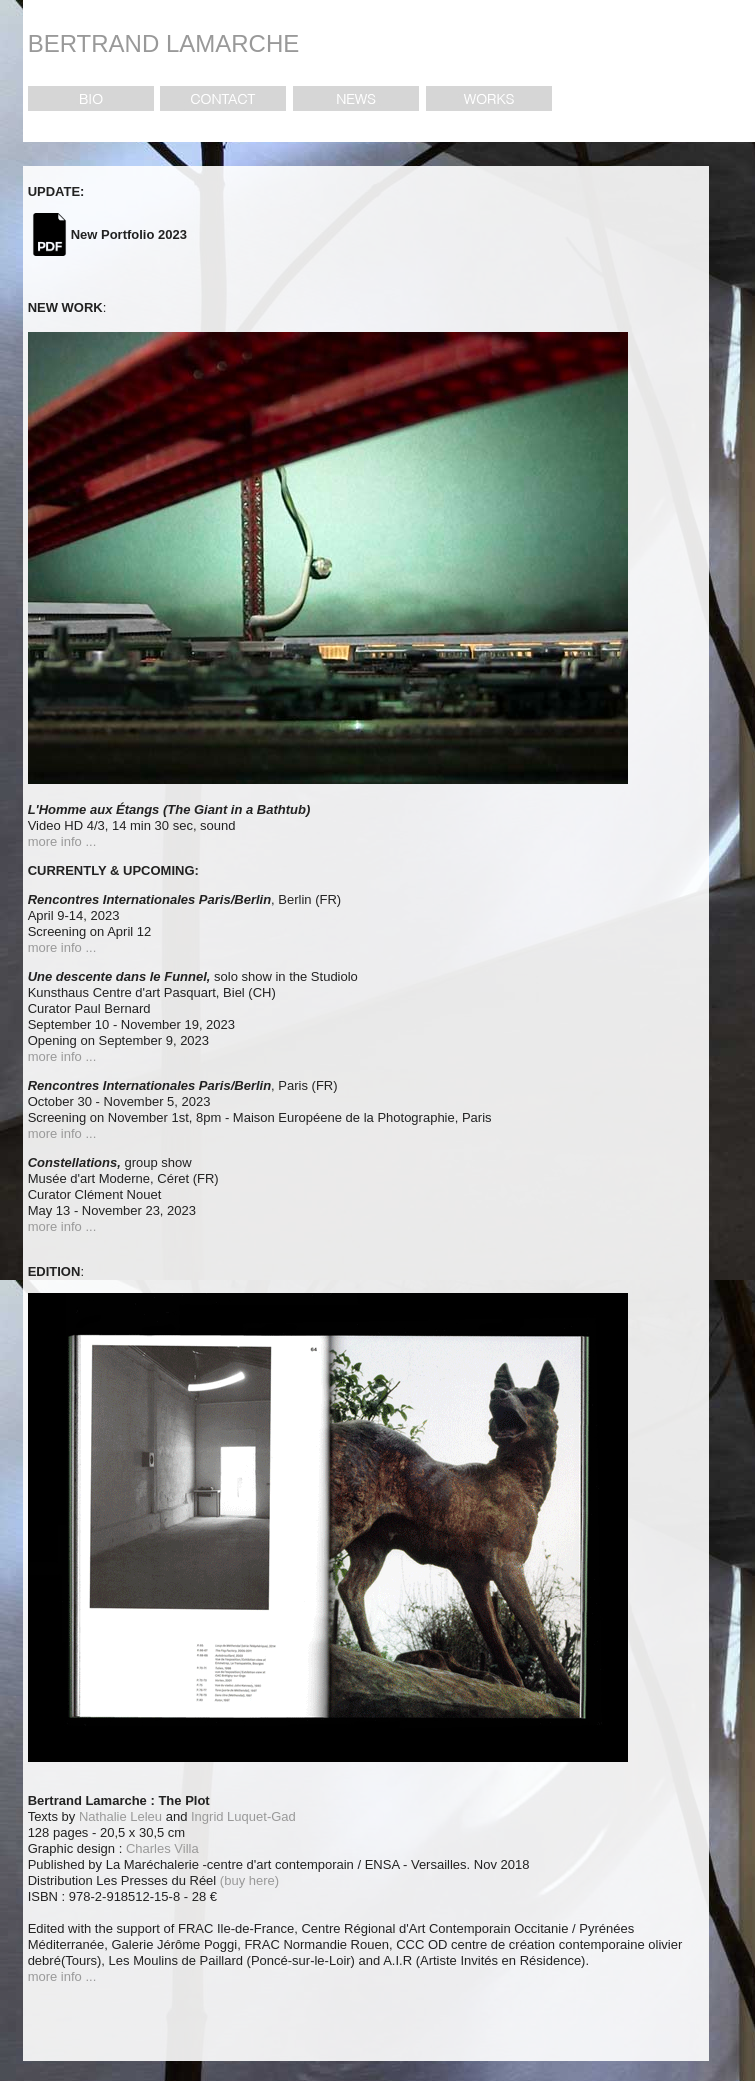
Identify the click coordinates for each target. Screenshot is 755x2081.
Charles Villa (162, 1848)
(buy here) (249, 1880)
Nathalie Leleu (118, 1816)
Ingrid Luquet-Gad (241, 1816)
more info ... (62, 841)
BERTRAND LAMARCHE (164, 43)
